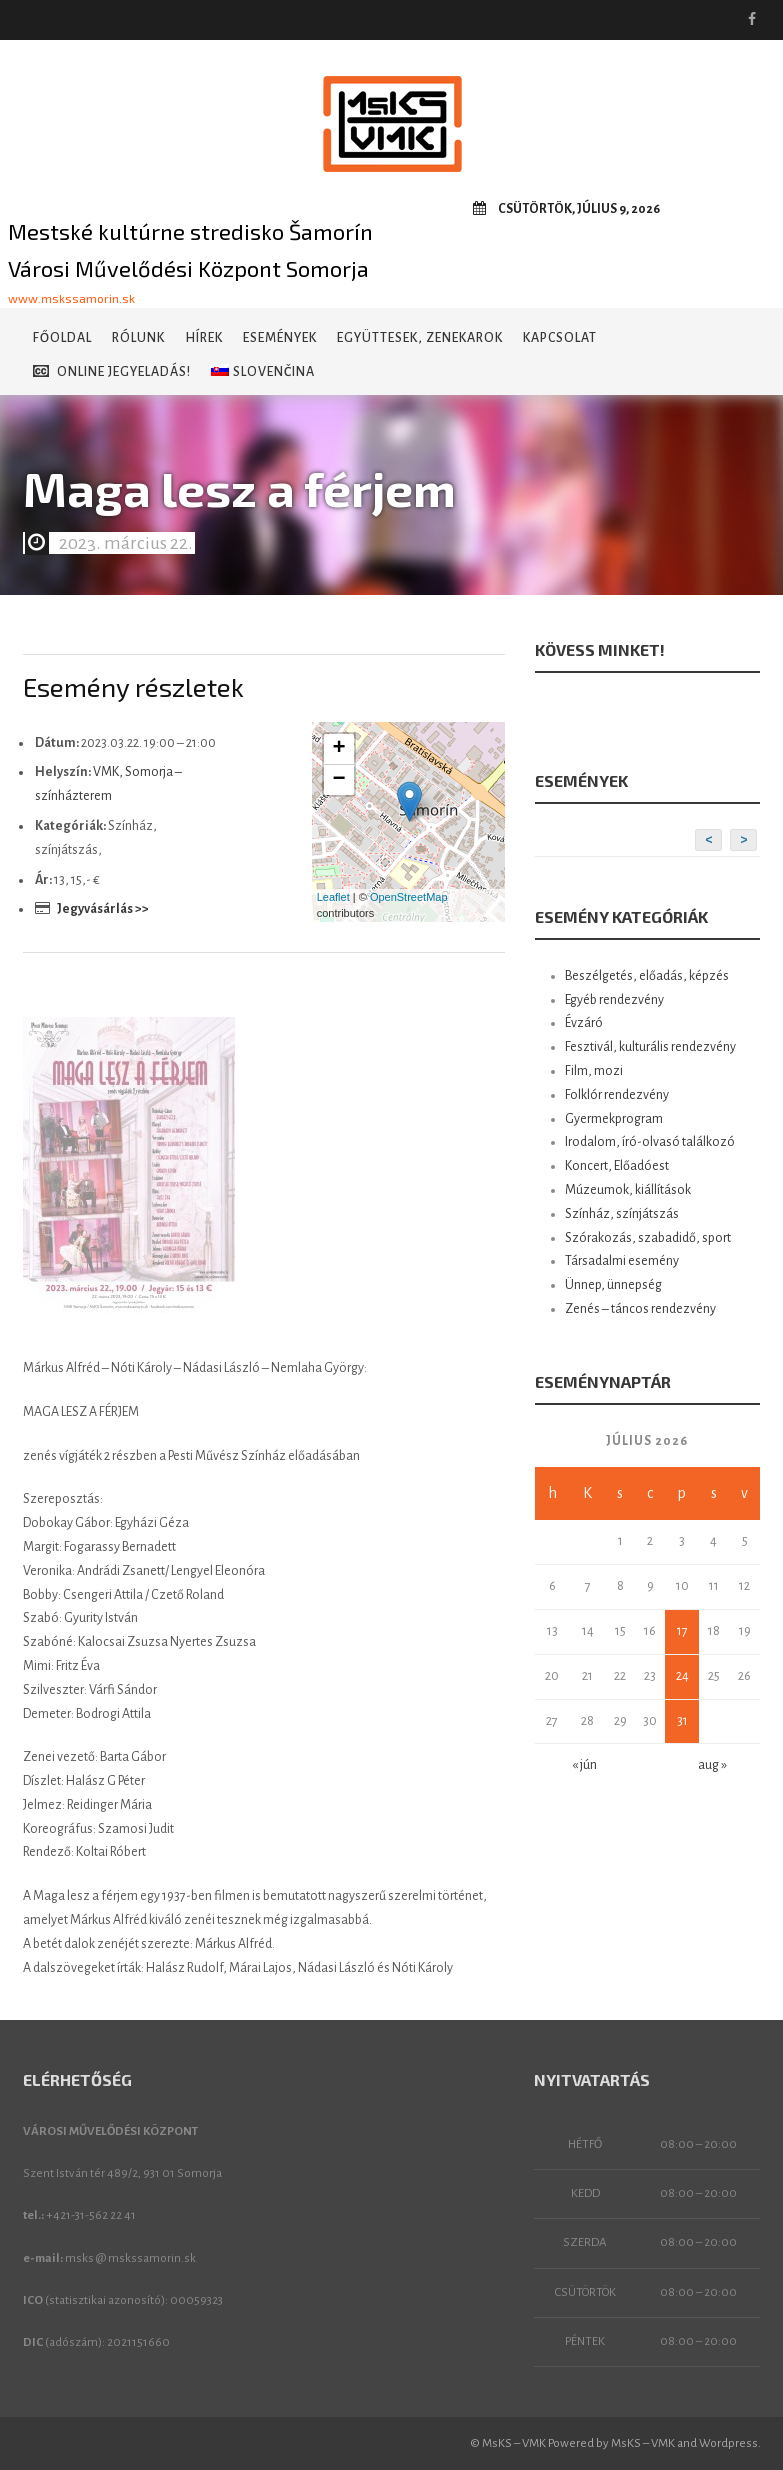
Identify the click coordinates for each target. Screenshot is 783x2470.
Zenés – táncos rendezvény (640, 1309)
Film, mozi (594, 1071)
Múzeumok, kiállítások (628, 1190)
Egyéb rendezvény (614, 1000)
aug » (712, 1765)
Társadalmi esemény (622, 1261)
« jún (584, 1765)
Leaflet (333, 897)
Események (280, 338)
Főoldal (62, 338)
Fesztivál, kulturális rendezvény (650, 1047)
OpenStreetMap (409, 897)
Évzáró (584, 1023)
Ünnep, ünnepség (613, 1285)
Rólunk (138, 338)
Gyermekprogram (614, 1119)
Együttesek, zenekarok (420, 338)
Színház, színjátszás (622, 1214)
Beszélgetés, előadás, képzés (647, 976)
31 (682, 1721)
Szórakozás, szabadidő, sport (648, 1238)
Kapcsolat (560, 338)
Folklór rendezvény (617, 1095)
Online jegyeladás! (112, 371)
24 (682, 1676)
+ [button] (339, 749)
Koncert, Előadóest (617, 1166)
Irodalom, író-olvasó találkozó (650, 1142)
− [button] (339, 780)
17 (682, 1631)
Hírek (204, 338)
